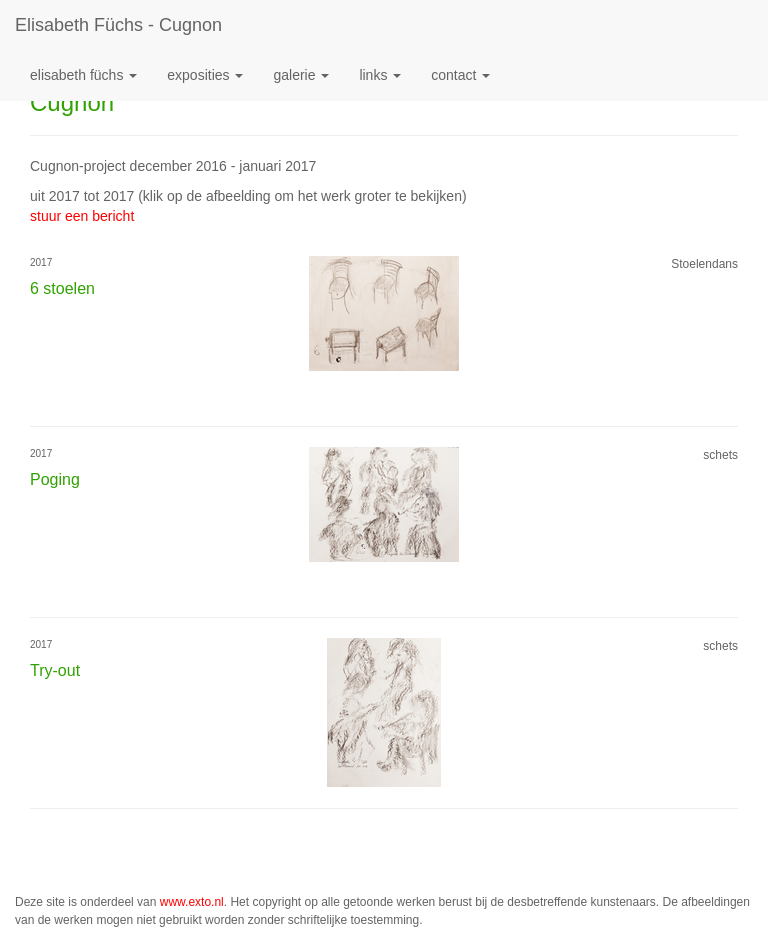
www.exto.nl (192, 902)
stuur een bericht (82, 216)
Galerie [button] (301, 75)
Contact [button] (460, 75)
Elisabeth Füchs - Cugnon (118, 25)
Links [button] (380, 75)
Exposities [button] (205, 75)
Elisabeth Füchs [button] (83, 75)
